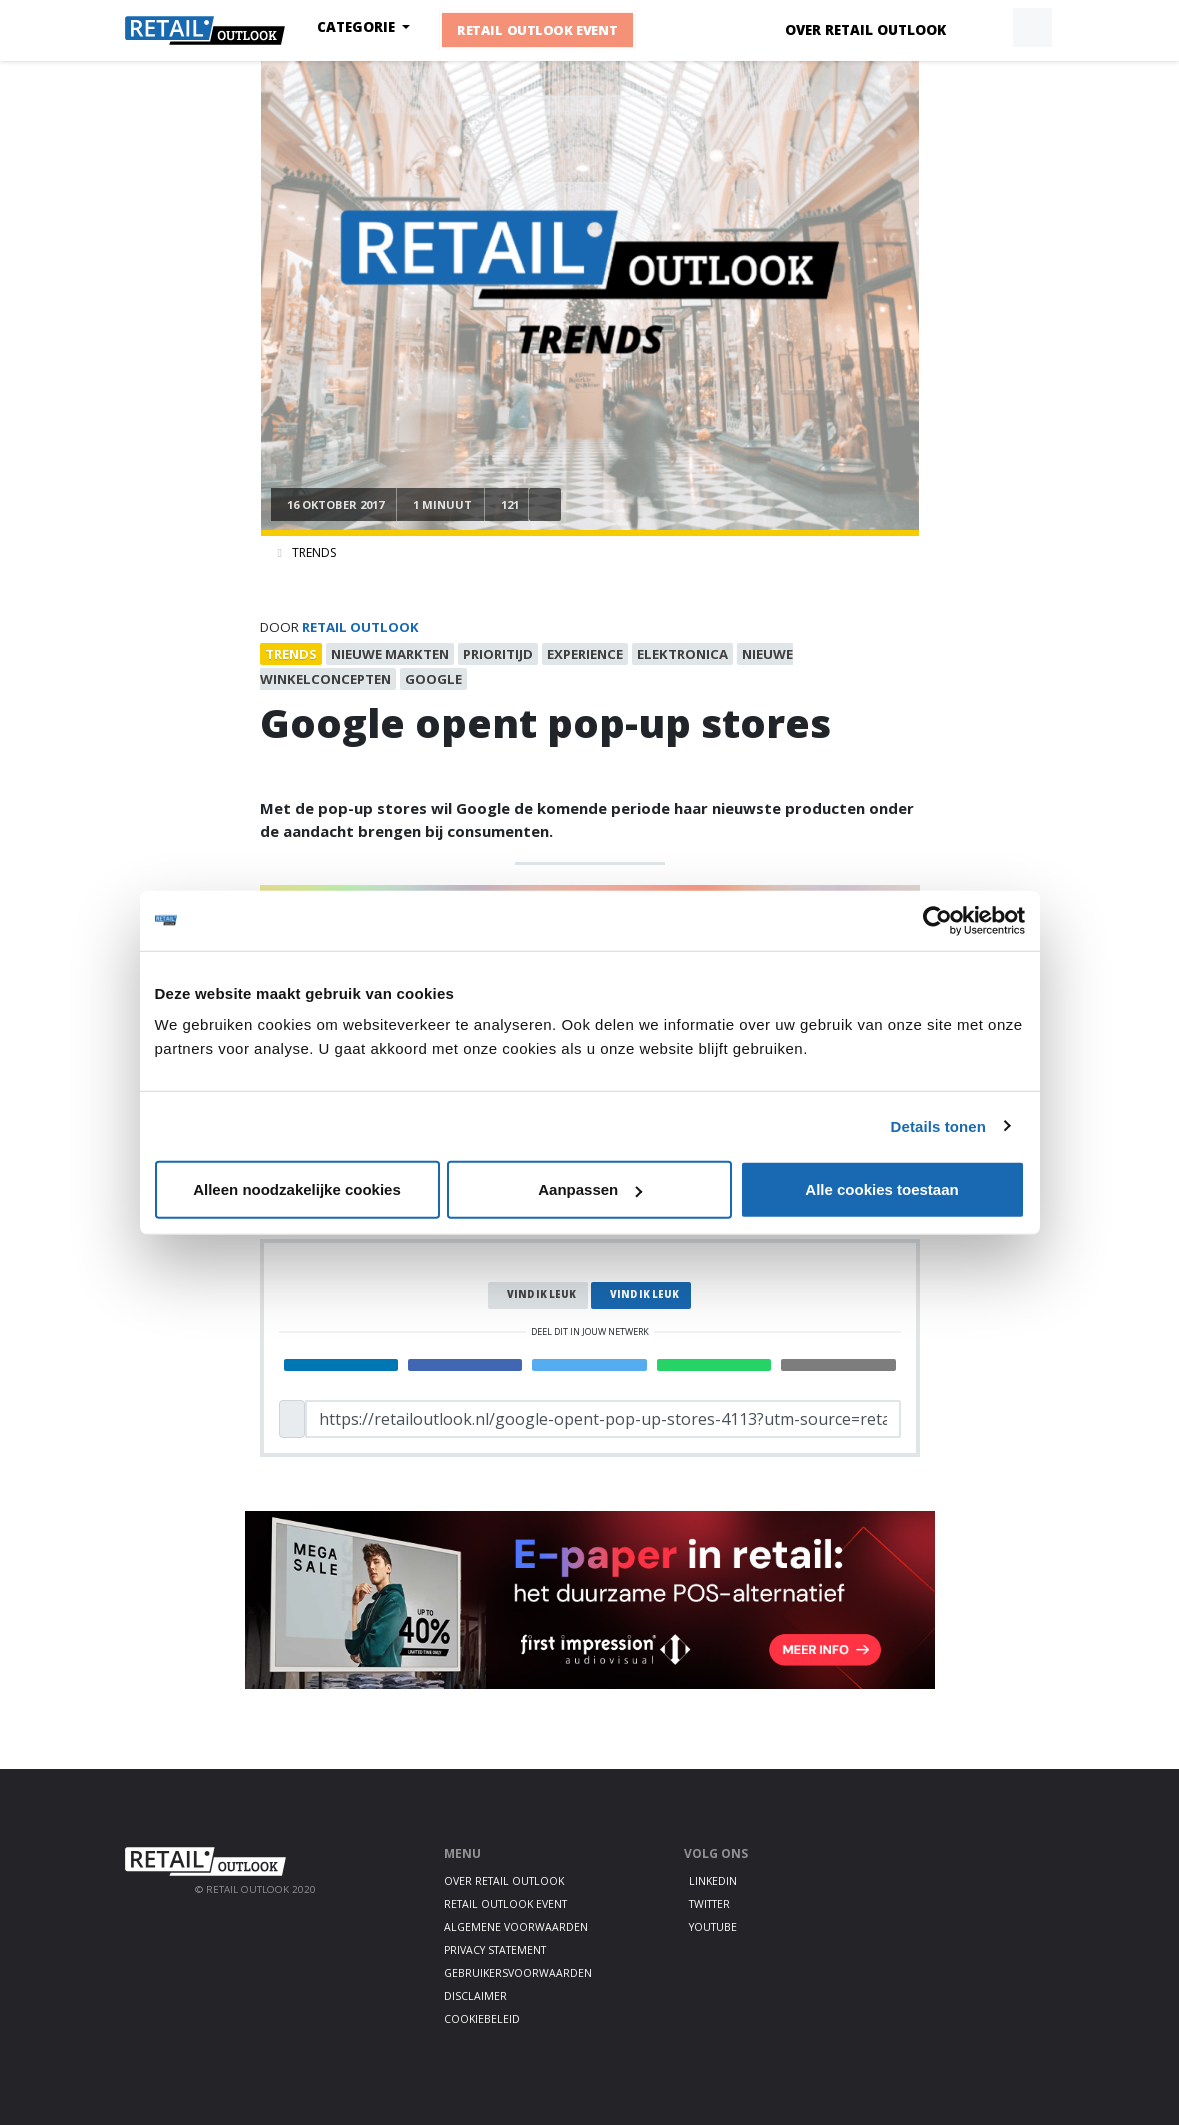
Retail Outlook (360, 627)
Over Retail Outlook (865, 30)
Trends (314, 552)
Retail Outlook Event (537, 30)
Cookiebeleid (482, 2019)
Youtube (713, 1927)
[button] (986, 28)
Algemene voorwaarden (516, 1927)
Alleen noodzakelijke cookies (297, 1189)
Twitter (709, 1904)
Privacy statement (495, 1950)
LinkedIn (713, 1881)
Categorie (358, 27)
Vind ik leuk (541, 1294)
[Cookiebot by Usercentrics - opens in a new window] (937, 920)
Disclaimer (475, 1996)
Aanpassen (590, 1189)
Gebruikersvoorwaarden (518, 1973)
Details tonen (938, 1125)
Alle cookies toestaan (881, 1189)
